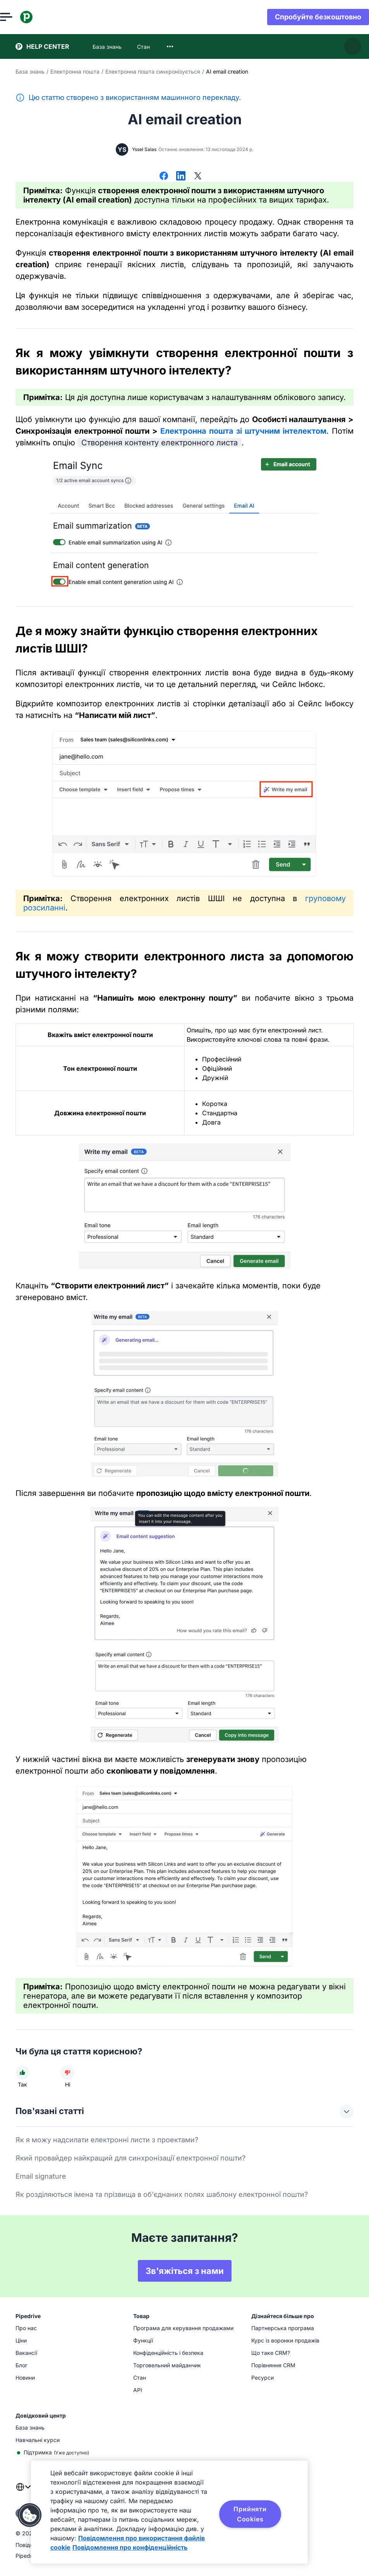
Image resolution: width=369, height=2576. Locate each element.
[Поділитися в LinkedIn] (180, 176)
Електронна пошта (75, 71)
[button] (29, 2515)
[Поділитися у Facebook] (163, 176)
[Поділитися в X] (198, 176)
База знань (30, 71)
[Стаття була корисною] (22, 2073)
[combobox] (170, 46)
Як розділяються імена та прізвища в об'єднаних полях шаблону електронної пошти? (161, 2194)
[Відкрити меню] (21, 17)
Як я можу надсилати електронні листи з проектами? (106, 2140)
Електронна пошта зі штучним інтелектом (243, 431)
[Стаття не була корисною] (67, 2073)
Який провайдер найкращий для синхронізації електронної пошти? (130, 2158)
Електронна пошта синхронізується (152, 71)
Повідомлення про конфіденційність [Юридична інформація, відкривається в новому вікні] (129, 2547)
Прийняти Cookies (249, 2514)
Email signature (40, 2176)
